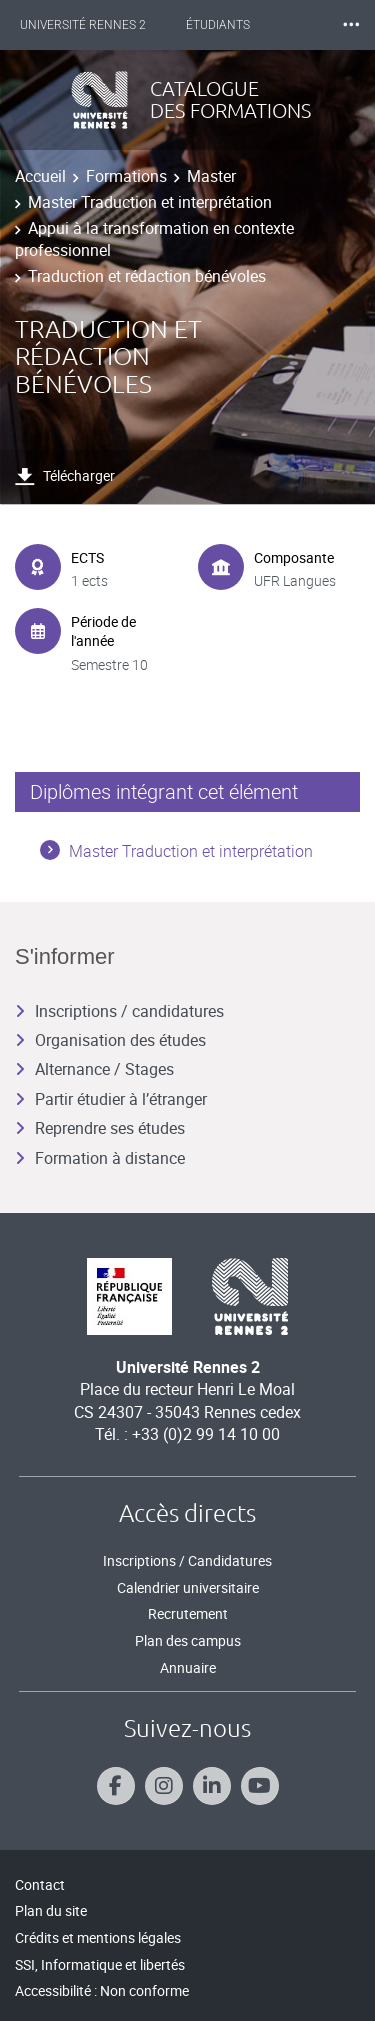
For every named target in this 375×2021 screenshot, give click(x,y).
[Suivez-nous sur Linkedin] (212, 1786)
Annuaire (188, 1667)
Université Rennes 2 (83, 25)
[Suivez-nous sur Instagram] (164, 1786)
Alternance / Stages (94, 1069)
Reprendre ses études (100, 1128)
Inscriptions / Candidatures (187, 1560)
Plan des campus (188, 1640)
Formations (126, 176)
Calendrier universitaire (188, 1587)
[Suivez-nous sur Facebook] (116, 1786)
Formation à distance (100, 1158)
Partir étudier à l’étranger (111, 1099)
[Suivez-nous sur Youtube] (260, 1786)
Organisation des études (110, 1040)
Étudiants (218, 25)
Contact (40, 1884)
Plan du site (51, 1910)
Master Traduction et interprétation (150, 202)
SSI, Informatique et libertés (100, 1964)
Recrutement (188, 1613)
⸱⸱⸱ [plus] (351, 24)
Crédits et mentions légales (98, 1937)
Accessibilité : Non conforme (102, 1990)
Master (211, 176)
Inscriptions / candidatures (119, 1011)
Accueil (40, 176)
